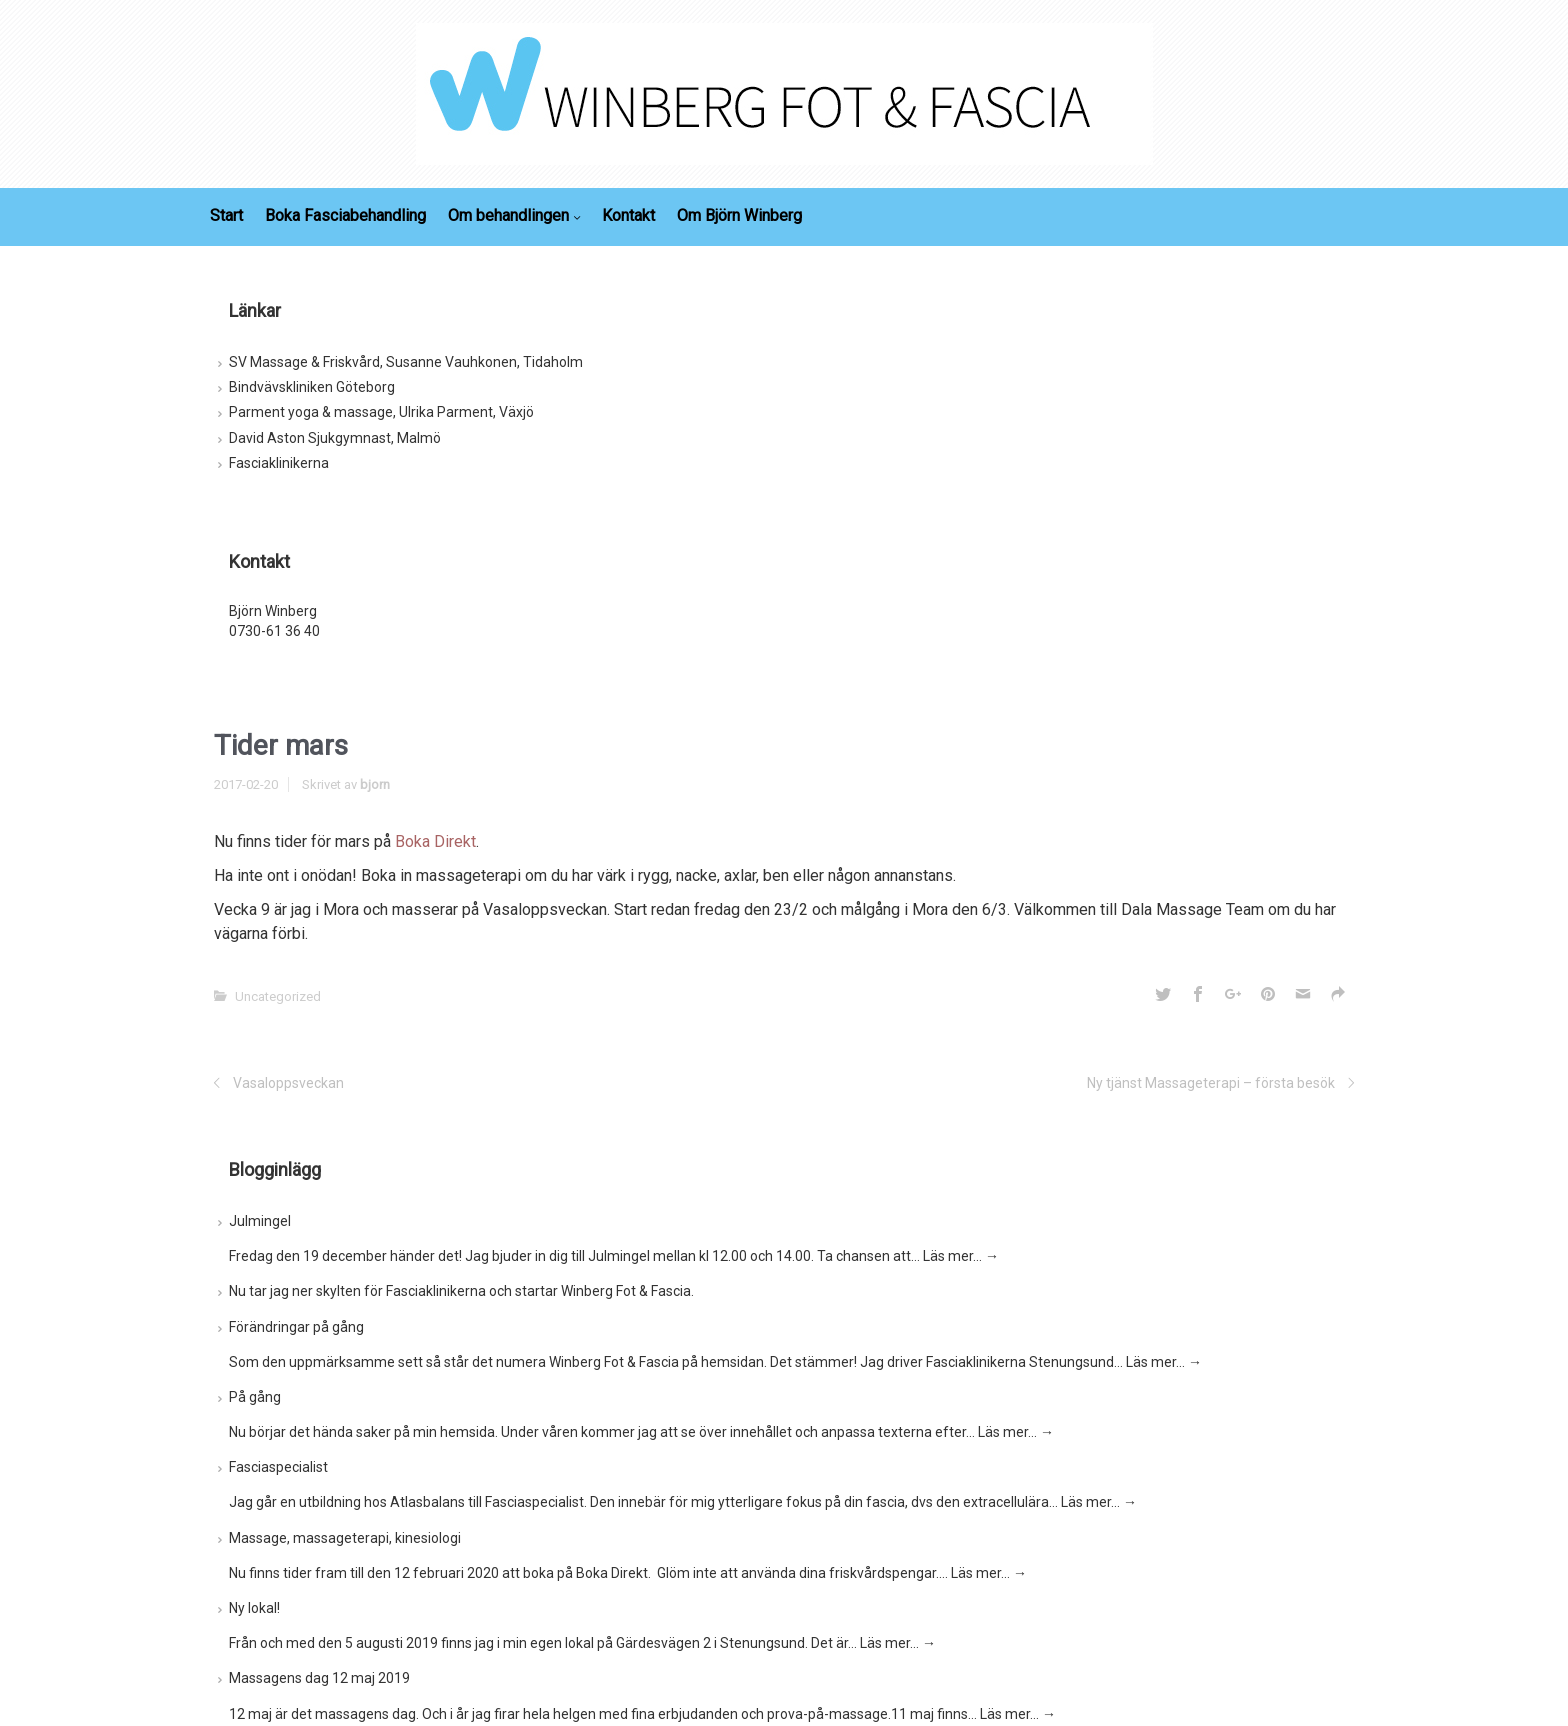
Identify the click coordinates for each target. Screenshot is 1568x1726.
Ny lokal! (254, 1608)
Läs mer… (961, 1256)
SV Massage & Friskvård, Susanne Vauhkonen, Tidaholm (406, 362)
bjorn (375, 784)
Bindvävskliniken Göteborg (312, 387)
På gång (255, 1397)
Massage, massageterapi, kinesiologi (345, 1538)
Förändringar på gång (296, 1327)
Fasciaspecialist (278, 1467)
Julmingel (260, 1221)
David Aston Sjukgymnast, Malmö (335, 438)
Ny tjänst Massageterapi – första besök (1211, 1083)
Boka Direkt (435, 841)
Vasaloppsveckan (288, 1083)
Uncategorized (278, 996)
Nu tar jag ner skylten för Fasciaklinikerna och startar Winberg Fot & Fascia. (461, 1291)
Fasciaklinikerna (279, 463)
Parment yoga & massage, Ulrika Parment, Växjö (381, 412)
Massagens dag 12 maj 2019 (319, 1678)
